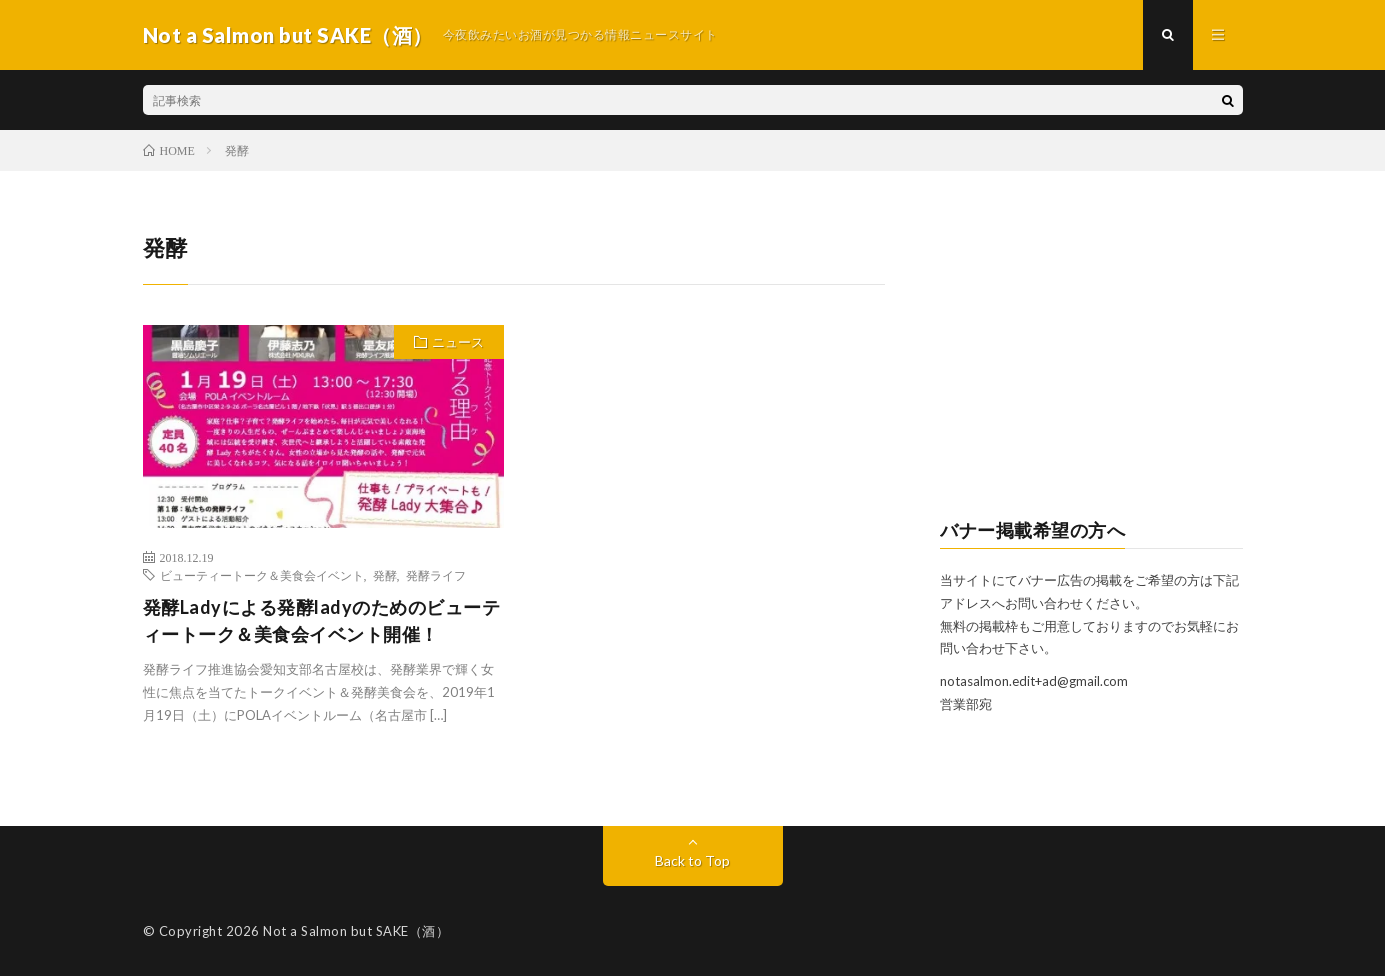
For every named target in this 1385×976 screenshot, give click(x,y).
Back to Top (692, 860)
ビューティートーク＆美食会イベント (262, 575)
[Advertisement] (1091, 356)
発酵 (385, 575)
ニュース (458, 342)
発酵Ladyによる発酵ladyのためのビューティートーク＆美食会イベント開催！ (322, 620)
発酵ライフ (436, 575)
